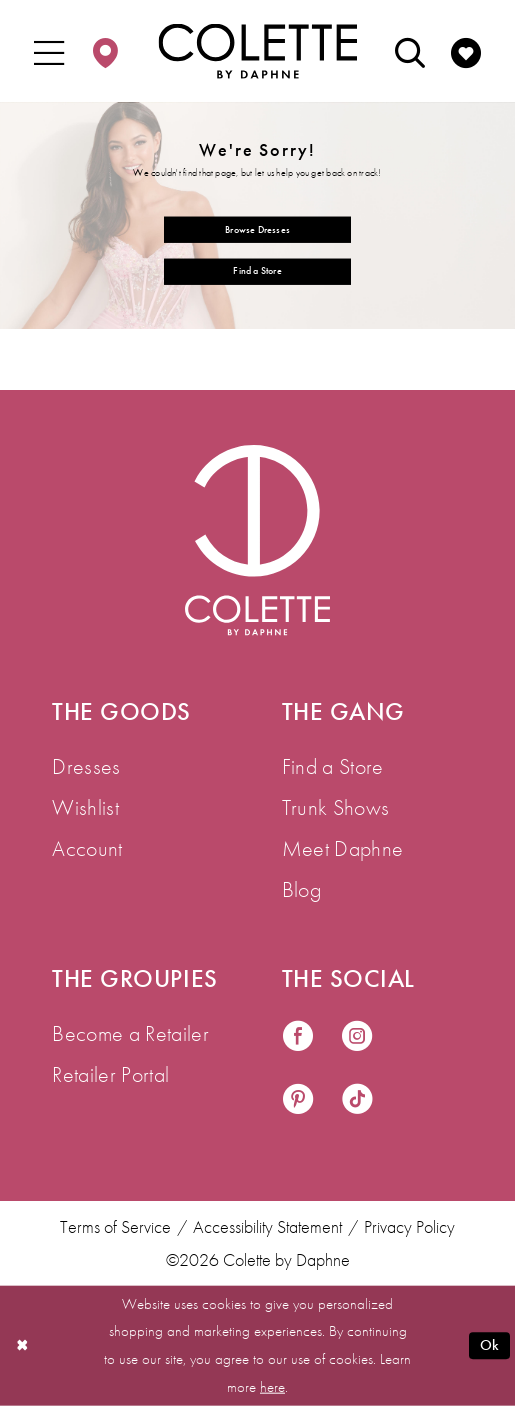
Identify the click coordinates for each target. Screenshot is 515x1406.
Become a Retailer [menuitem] (130, 1033)
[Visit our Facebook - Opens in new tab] (298, 1037)
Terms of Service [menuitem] (115, 1226)
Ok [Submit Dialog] (490, 1345)
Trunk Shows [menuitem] (336, 807)
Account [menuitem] (87, 848)
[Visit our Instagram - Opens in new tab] (357, 1037)
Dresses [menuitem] (86, 766)
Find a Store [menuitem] (333, 766)
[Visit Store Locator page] (106, 51)
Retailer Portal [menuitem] (110, 1074)
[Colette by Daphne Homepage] (257, 51)
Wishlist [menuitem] (85, 807)
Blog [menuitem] (301, 889)
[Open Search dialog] (410, 51)
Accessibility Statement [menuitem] (267, 1226)
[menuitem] (49, 51)
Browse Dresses (257, 228)
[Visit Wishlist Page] (466, 51)
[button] (49, 51)
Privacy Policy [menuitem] (409, 1226)
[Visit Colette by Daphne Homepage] (257, 540)
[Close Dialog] (22, 1346)
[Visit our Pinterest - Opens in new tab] (298, 1100)
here (272, 1386)
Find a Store (257, 270)
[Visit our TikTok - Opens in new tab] (357, 1100)
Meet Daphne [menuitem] (343, 848)
